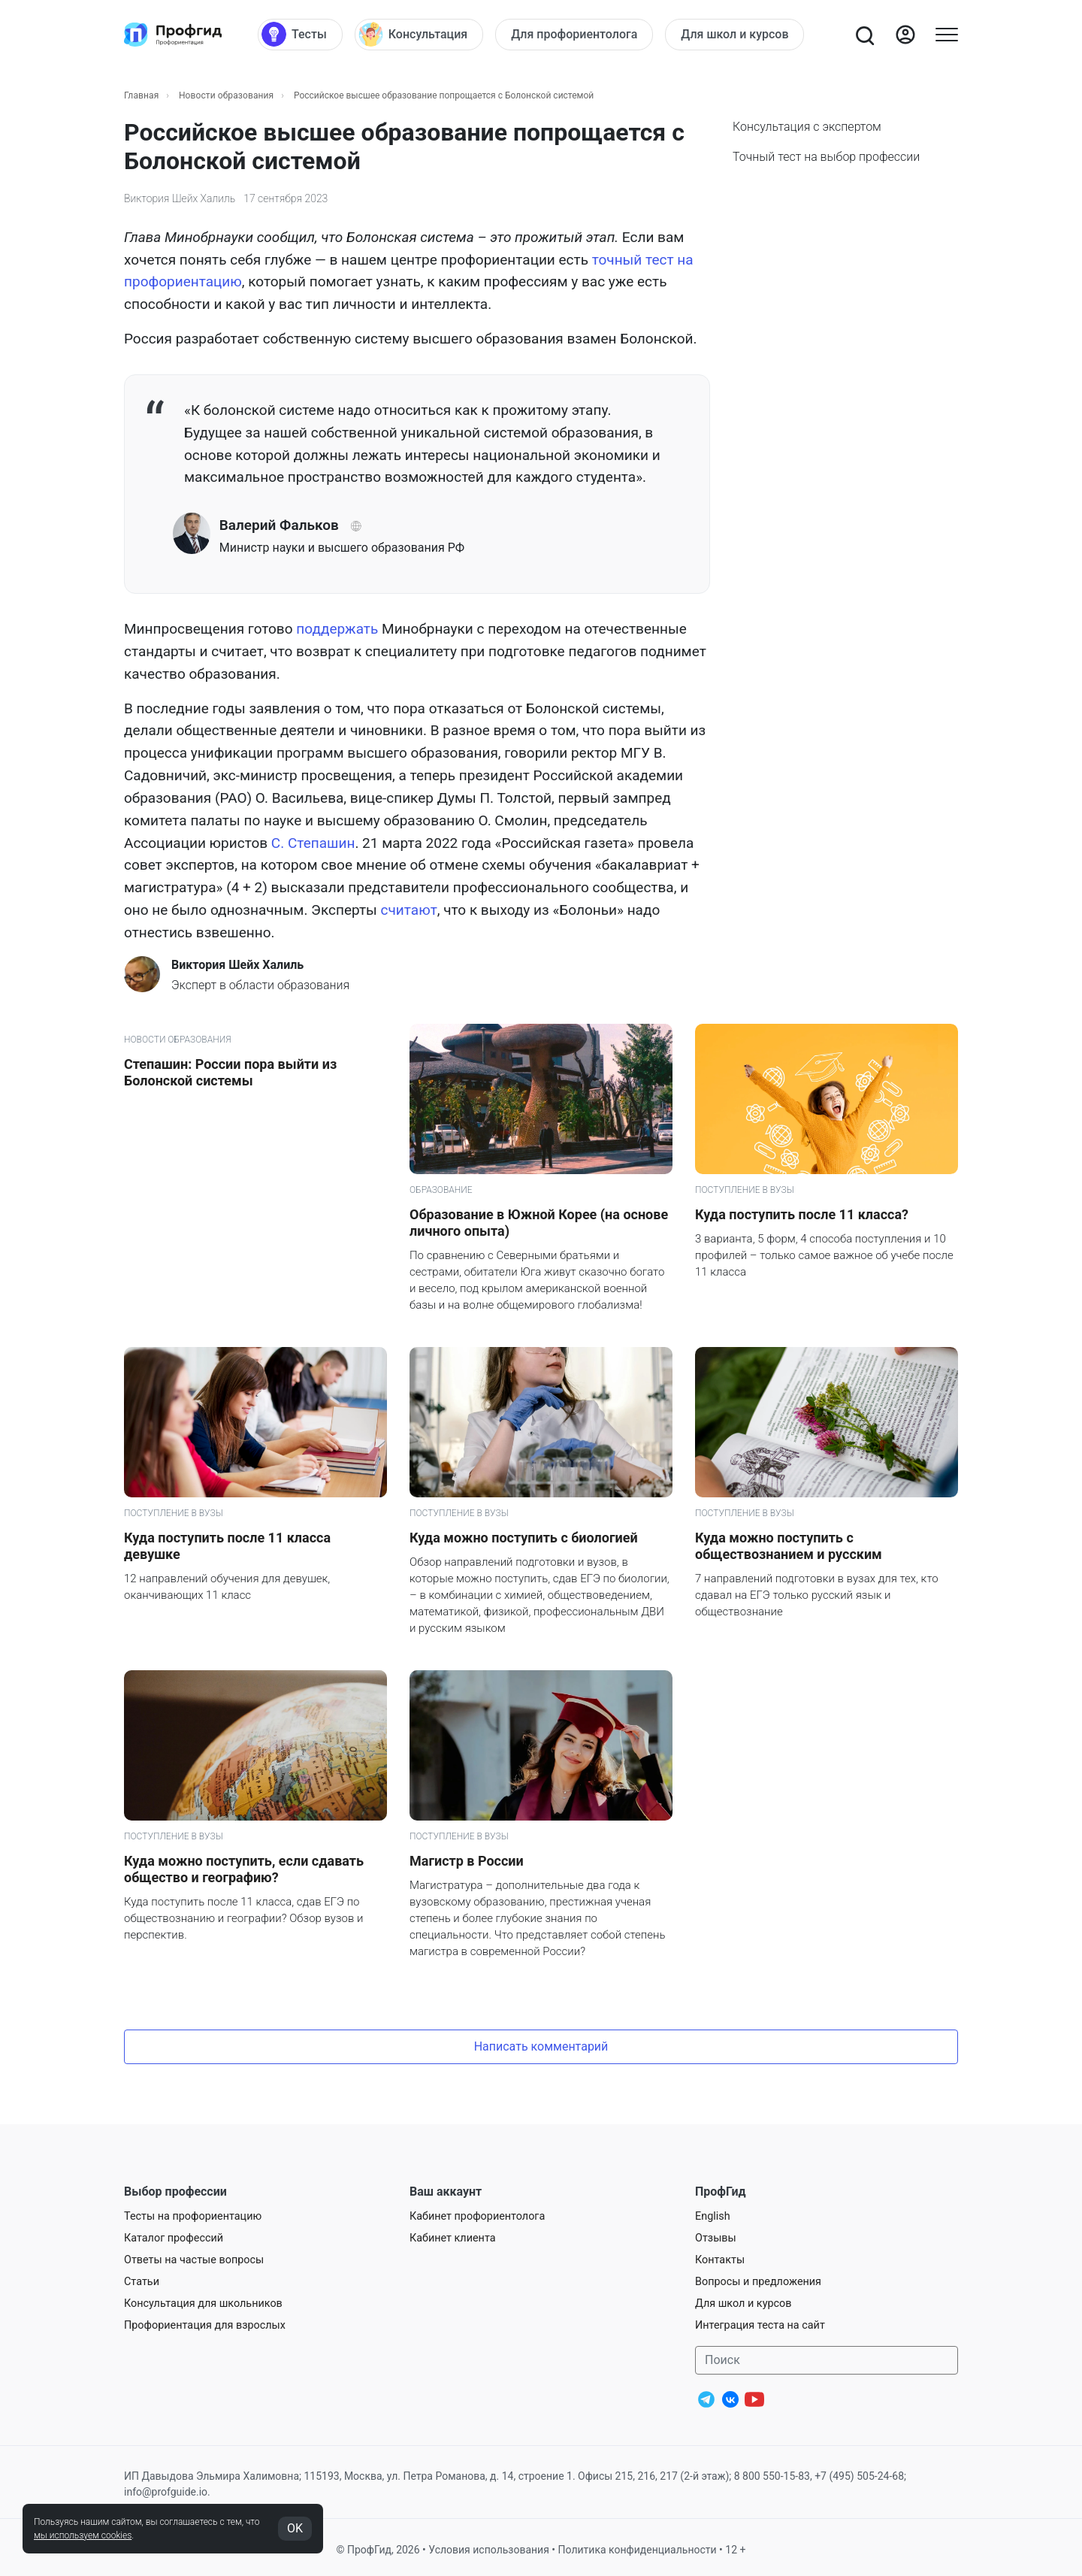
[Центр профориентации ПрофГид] (173, 35)
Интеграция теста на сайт (760, 2325)
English (712, 2216)
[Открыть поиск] (864, 34)
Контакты (720, 2260)
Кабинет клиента (453, 2238)
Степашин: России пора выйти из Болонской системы (230, 1072)
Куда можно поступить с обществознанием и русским (788, 1546)
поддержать (337, 628)
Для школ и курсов (743, 2303)
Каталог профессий (173, 2238)
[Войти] (905, 34)
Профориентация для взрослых (205, 2325)
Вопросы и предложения (758, 2281)
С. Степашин (313, 843)
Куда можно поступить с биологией (524, 1537)
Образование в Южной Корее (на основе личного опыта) (539, 1222)
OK (295, 2528)
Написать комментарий (541, 2046)
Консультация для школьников (203, 2303)
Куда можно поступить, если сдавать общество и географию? (244, 1869)
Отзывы (715, 2238)
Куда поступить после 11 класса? (801, 1214)
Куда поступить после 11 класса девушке (227, 1546)
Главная (141, 95)
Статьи (141, 2281)
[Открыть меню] (946, 34)
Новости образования (226, 95)
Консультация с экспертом (807, 127)
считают (409, 910)
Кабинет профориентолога (477, 2216)
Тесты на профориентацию (192, 2216)
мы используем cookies (82, 2535)
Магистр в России (467, 1861)
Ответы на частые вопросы (194, 2260)
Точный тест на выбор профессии (826, 157)
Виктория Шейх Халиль (179, 198)
